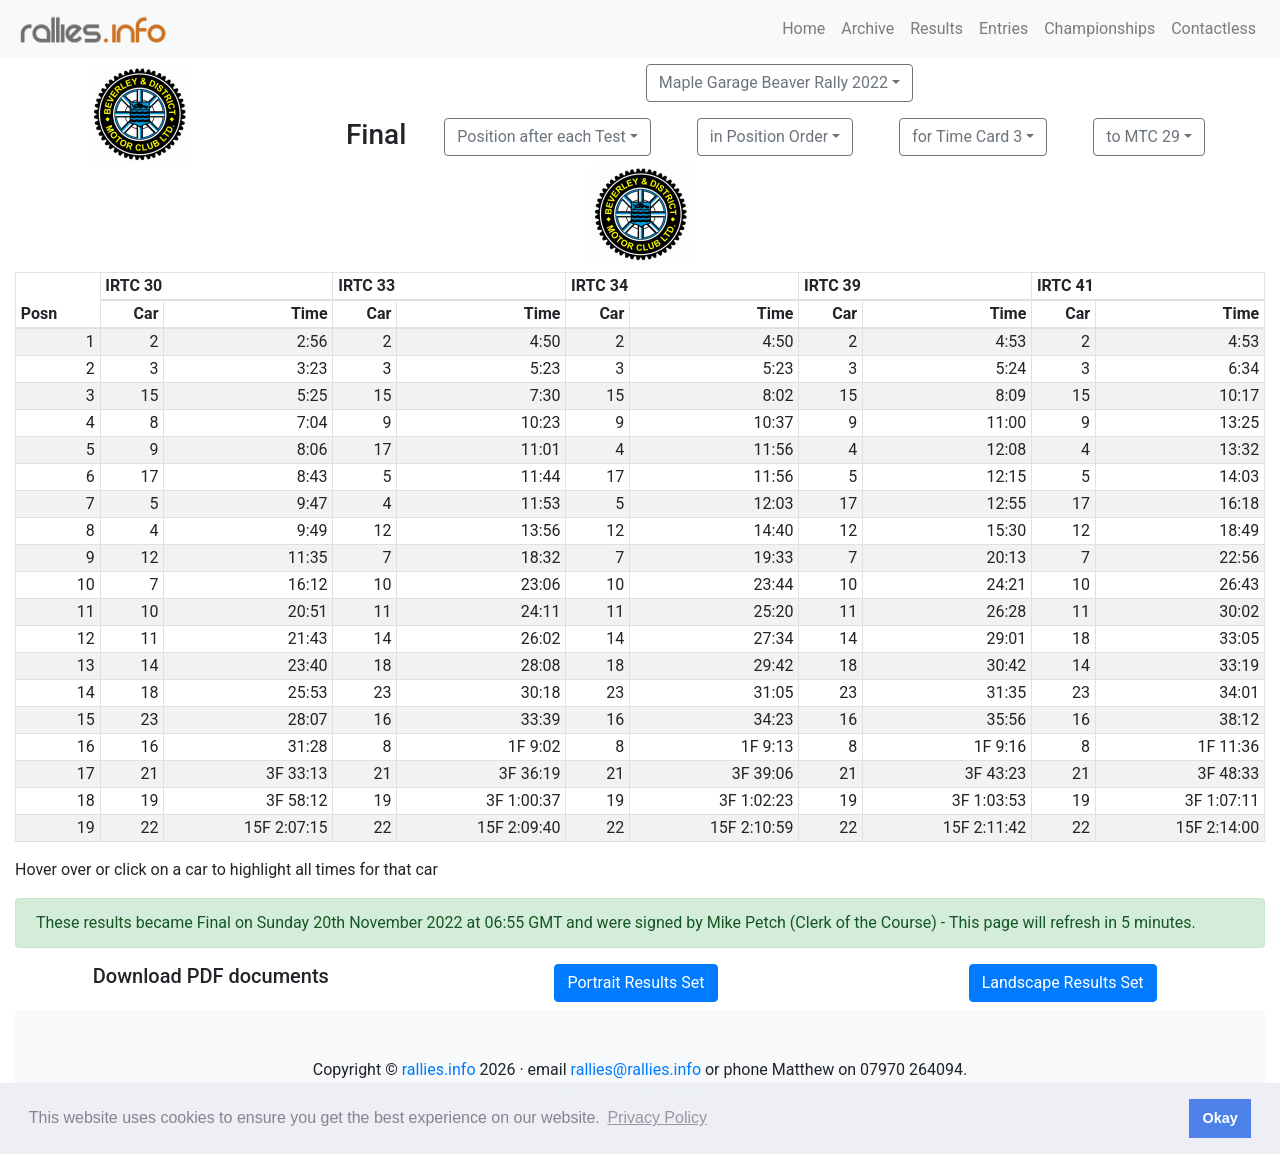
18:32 (541, 557)
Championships (1099, 28)
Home (803, 28)
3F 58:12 (297, 800)
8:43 (312, 476)
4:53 (1010, 341)
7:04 (312, 422)
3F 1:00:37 (523, 800)
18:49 (1239, 530)
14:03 (1239, 476)
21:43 (308, 638)
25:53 (308, 692)
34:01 (1239, 692)
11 (382, 611)
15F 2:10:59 (752, 827)
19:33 (774, 557)
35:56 (1006, 719)
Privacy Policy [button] (657, 1117)
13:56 (541, 530)
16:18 (1239, 503)
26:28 (1006, 611)
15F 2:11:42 (985, 827)
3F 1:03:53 (989, 800)
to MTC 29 (1143, 136)
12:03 (774, 503)
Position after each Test (541, 136)
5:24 (1010, 368)
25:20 (774, 611)
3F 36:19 (530, 773)
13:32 (1239, 449)
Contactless (1213, 28)
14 (382, 638)
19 (150, 800)
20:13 (1006, 557)
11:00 (1006, 422)
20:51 (308, 611)
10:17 (1239, 395)
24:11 (541, 611)
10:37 (774, 422)
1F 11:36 (1229, 746)
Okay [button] (1219, 1118)
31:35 (1006, 692)
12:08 (1006, 449)
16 (382, 719)
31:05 (774, 692)
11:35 (308, 557)
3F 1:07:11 (1222, 800)
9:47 (312, 503)
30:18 (541, 692)
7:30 (545, 395)
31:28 (308, 746)
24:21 (1006, 584)
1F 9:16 (1000, 746)
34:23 (774, 719)
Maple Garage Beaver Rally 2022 (773, 82)
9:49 (312, 530)
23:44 (774, 584)
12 (382, 530)
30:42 (1006, 665)
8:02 (778, 395)
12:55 (1006, 503)
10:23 (541, 422)
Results (936, 28)
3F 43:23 (996, 773)
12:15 (1006, 476)
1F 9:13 (767, 746)
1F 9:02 (534, 746)
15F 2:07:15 (286, 827)
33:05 (1239, 638)
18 (1081, 638)
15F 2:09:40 (519, 827)
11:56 (774, 449)
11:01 (541, 449)
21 (150, 773)
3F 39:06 (763, 773)
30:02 (1239, 611)
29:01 (1006, 638)
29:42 (774, 665)
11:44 (541, 476)
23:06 (541, 584)
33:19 (1239, 665)
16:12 (308, 584)
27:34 (774, 638)
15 (150, 395)
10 (382, 584)
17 (382, 449)
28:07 (308, 719)
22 (150, 827)
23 (382, 692)
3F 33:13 (297, 773)
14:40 (774, 530)
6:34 (1243, 368)
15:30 (1006, 530)
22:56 (1239, 557)
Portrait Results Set (635, 982)
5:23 (545, 368)
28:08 (541, 665)
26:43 (1239, 584)
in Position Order (769, 136)
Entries (1003, 28)
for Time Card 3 (967, 136)
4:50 (545, 341)
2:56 (312, 341)
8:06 (312, 449)
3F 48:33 (1229, 773)
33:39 (541, 719)
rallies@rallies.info (636, 1069)
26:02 (541, 638)
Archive (867, 28)
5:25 (312, 395)
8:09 (1010, 395)
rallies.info (439, 1069)
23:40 (308, 665)
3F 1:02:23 (756, 800)
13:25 (1239, 422)
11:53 (541, 503)
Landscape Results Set (1063, 982)
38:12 (1239, 719)
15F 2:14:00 (1218, 827)
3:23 (312, 368)
